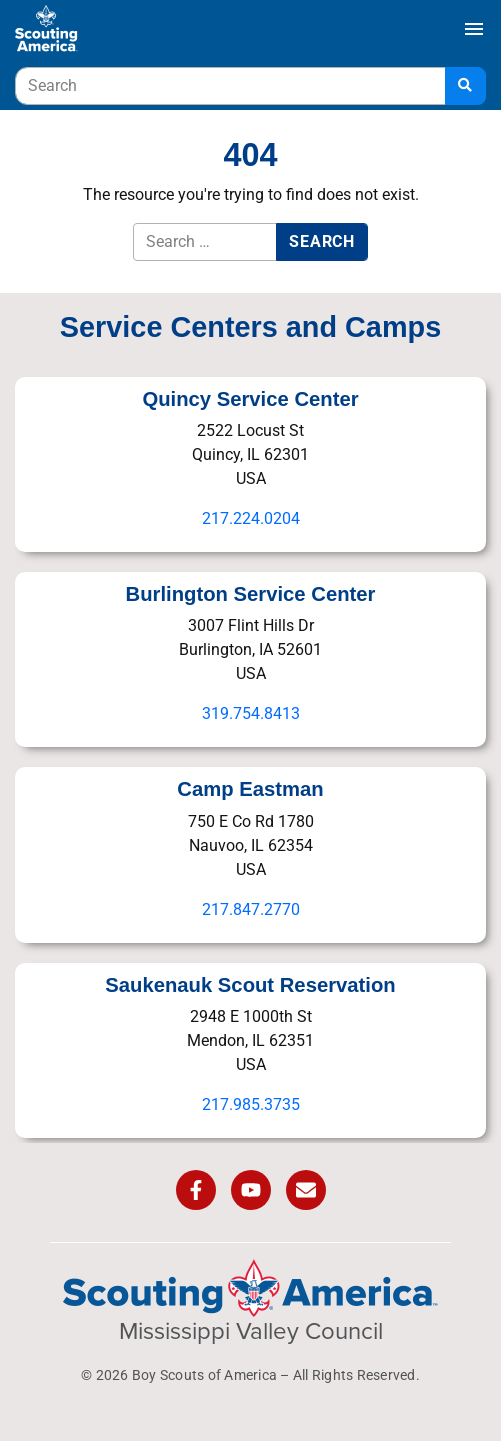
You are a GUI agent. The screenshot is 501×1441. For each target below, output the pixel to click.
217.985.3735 (251, 1104)
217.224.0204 (251, 518)
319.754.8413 (251, 713)
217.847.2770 (251, 909)
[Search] (465, 86)
